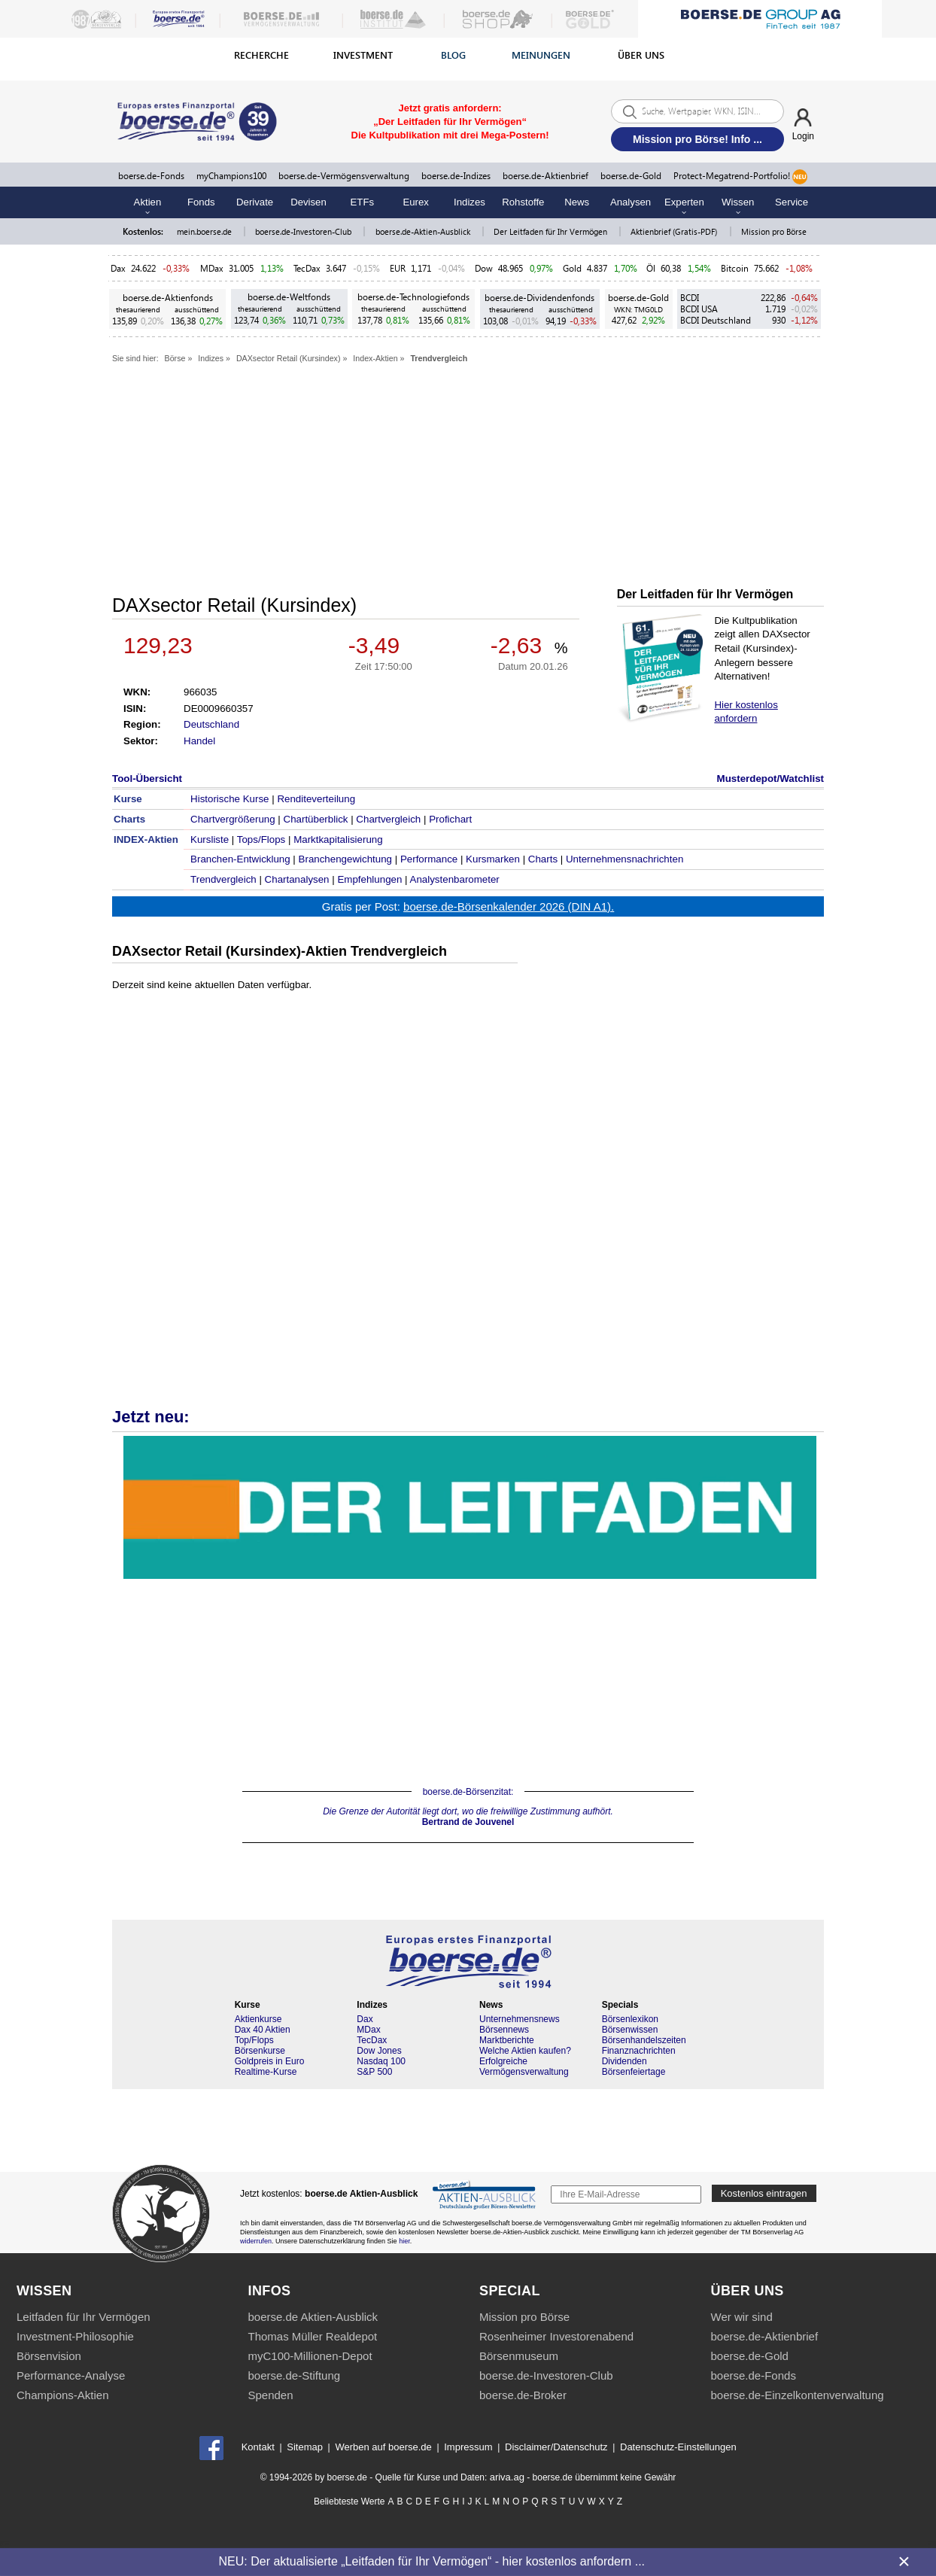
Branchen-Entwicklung (240, 859)
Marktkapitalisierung (338, 839)
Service (791, 202)
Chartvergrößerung (232, 819)
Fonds (201, 202)
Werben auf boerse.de (383, 2447)
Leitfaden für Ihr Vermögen (83, 2316)
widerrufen (256, 2241)
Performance (428, 859)
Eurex (415, 202)
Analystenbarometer (455, 879)
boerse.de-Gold (630, 175)
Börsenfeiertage (634, 2072)
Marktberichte (506, 2040)
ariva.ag (507, 2477)
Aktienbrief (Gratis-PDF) (675, 231)
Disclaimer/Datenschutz (556, 2447)
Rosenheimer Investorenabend (556, 2336)
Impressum (468, 2447)
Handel (199, 741)
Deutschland (211, 724)
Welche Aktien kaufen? (525, 2050)
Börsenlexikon (630, 2019)
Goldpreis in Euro (270, 2061)
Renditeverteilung (316, 798)
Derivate (254, 202)
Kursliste (209, 839)
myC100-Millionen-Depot (310, 2355)
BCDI (689, 297)
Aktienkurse (258, 2019)
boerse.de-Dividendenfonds (539, 297)
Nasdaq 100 (381, 2061)
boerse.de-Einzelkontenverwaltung (797, 2395)
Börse (175, 358)
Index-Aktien (375, 358)
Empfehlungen (369, 879)
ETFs (363, 202)
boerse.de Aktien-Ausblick (313, 2316)
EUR (398, 268)
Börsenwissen (630, 2029)
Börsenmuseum (518, 2355)
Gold (572, 268)
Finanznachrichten (639, 2050)
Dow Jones (379, 2050)
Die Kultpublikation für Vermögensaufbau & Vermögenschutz (469, 1507)
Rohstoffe (523, 202)
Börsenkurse (260, 2050)
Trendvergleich (438, 358)
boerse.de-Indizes (456, 175)
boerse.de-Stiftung (294, 2375)
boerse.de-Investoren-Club (304, 231)
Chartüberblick (316, 819)
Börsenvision (49, 2355)
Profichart (450, 819)
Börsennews (504, 2029)
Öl (650, 268)
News (576, 202)
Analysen (630, 202)
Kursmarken (493, 859)
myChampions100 (231, 175)
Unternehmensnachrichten (624, 859)
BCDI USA (699, 309)
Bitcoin (735, 268)
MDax (211, 268)
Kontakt (258, 2447)
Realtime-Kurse (266, 2072)
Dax (118, 268)
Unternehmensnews (519, 2019)
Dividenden (624, 2061)
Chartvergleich (388, 819)
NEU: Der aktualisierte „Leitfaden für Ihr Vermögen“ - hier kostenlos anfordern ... (432, 2561)
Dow (484, 268)
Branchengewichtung (345, 859)
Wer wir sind (742, 2316)
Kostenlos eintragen (764, 2193)
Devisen (308, 202)
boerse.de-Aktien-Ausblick (424, 231)
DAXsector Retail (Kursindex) (288, 358)
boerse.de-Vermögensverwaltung (343, 175)
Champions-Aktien (63, 2395)
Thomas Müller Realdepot (313, 2336)
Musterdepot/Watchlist (770, 778)
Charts (543, 859)
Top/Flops (254, 2040)
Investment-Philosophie (75, 2336)
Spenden (270, 2395)
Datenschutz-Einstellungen (678, 2447)
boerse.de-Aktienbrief (545, 175)
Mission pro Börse (774, 231)
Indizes (469, 202)
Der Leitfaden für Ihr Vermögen (551, 231)
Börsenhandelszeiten (644, 2040)
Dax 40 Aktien (262, 2029)
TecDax (307, 268)
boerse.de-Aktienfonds (168, 297)
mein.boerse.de (205, 231)
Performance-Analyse (71, 2375)
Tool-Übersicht (147, 778)
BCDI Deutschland (715, 320)
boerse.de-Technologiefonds (413, 297)
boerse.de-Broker (523, 2395)
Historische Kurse (229, 798)
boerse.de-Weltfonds (289, 297)
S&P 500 (374, 2072)
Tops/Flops (261, 839)
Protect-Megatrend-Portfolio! (740, 176)
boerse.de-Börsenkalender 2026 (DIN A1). (508, 906)
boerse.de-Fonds (151, 175)
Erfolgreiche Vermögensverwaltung (524, 2066)
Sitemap (305, 2447)
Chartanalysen (297, 879)
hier (404, 2241)
